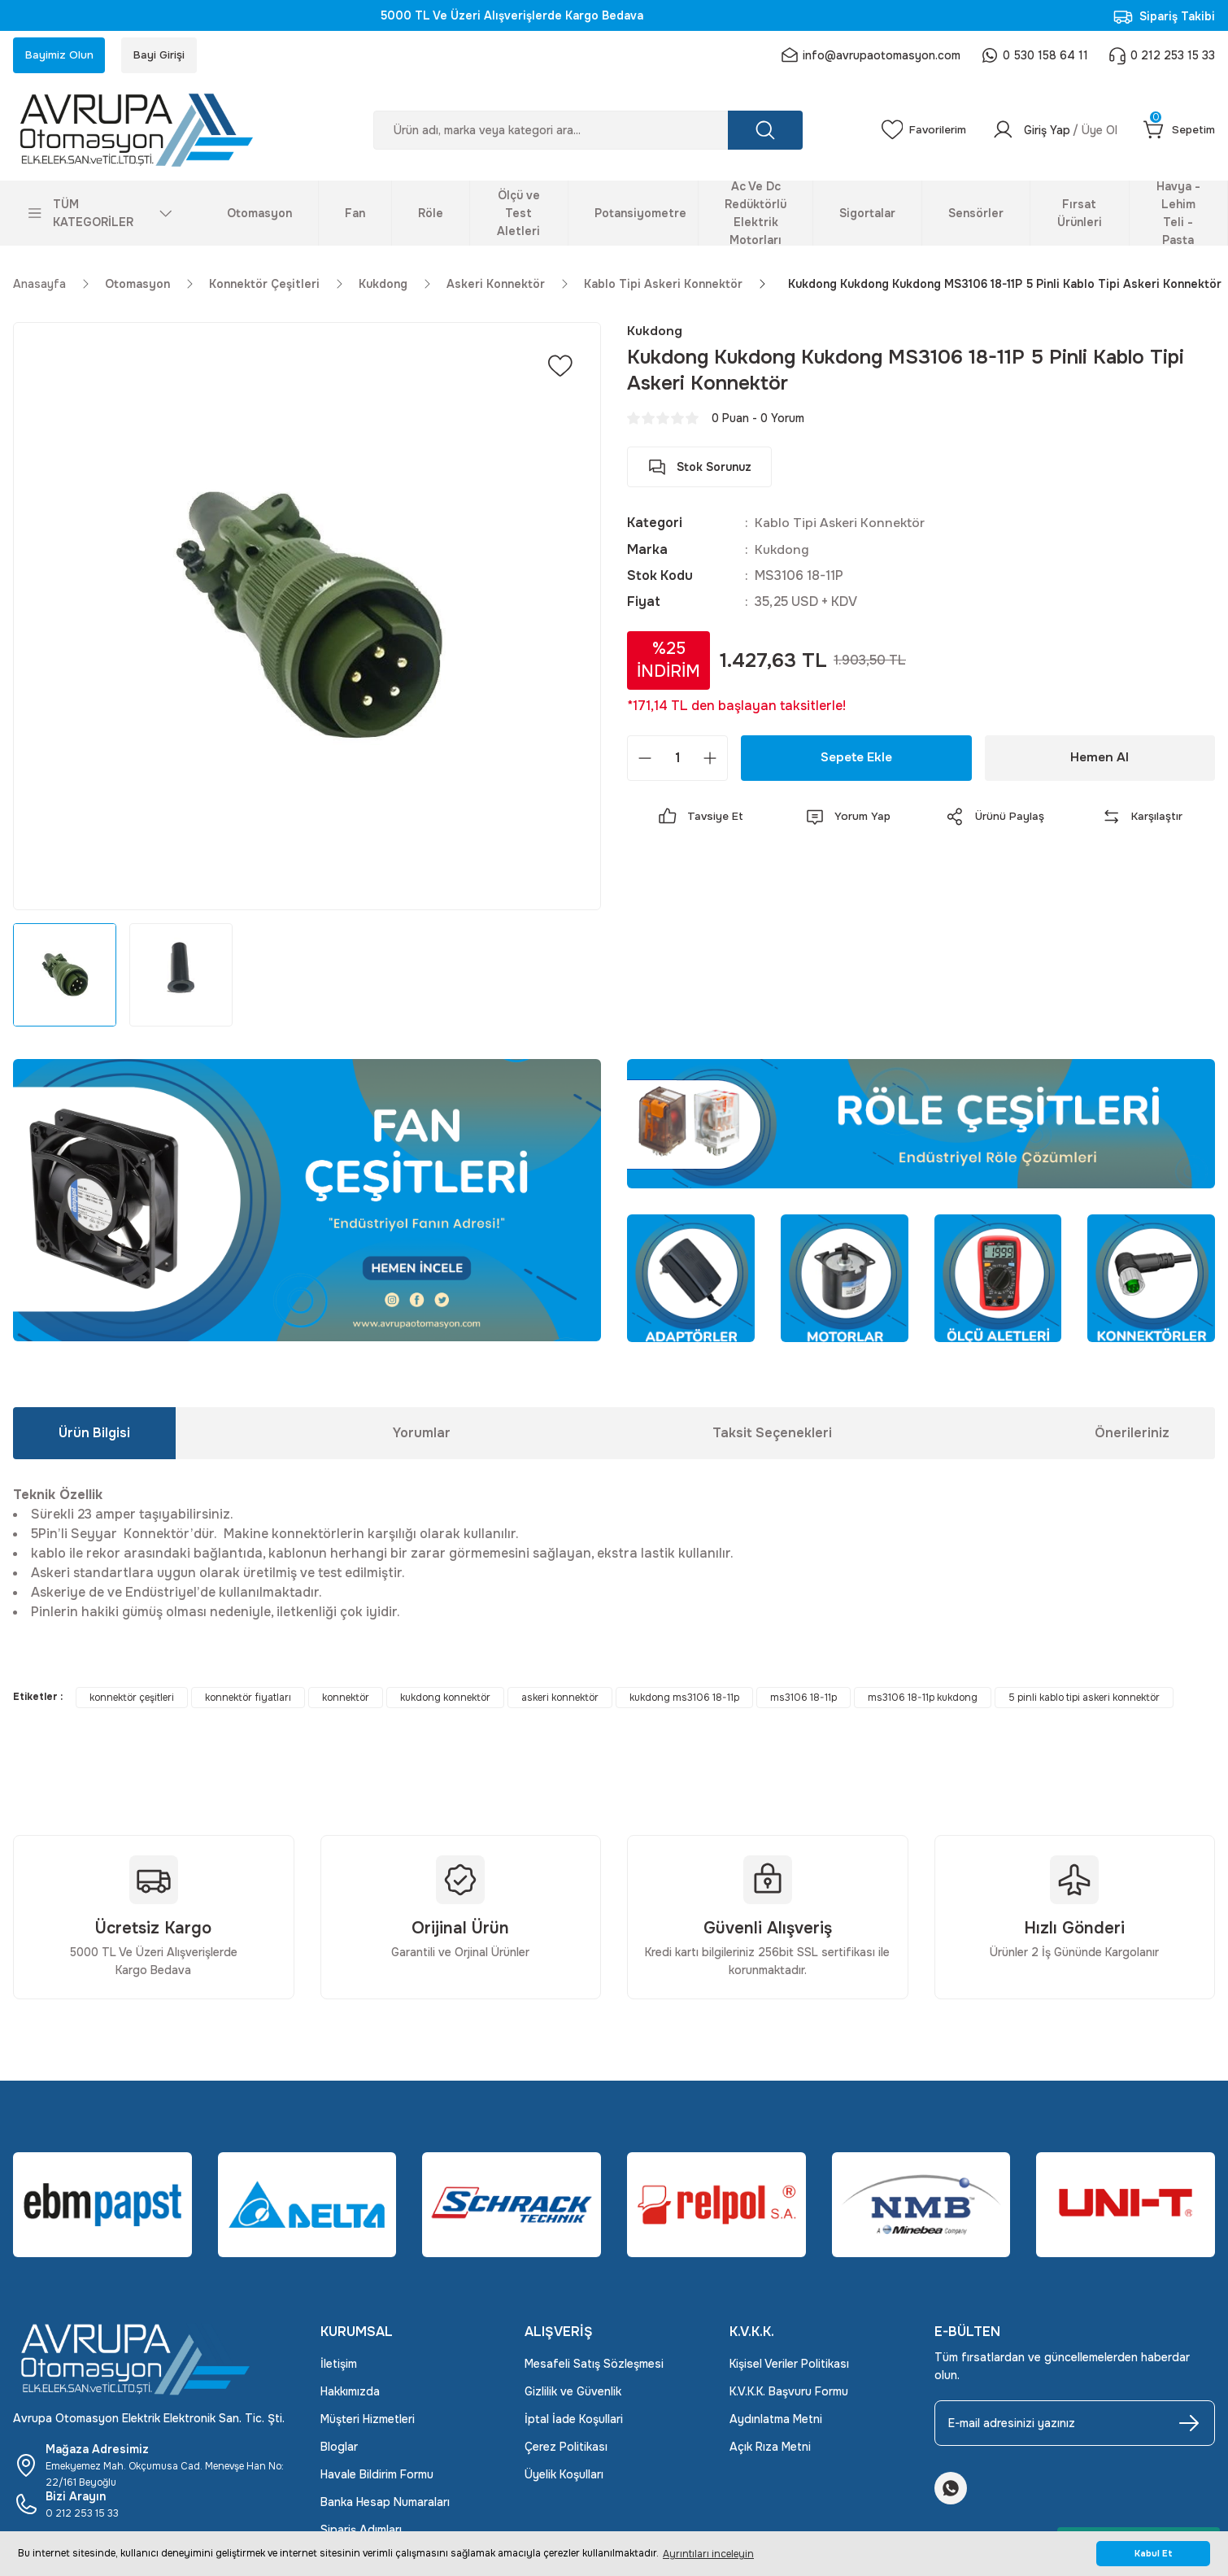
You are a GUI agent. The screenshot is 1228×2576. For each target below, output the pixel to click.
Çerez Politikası (566, 2448)
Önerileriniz (1132, 1434)
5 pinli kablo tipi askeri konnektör (1084, 1699)
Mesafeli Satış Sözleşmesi (594, 2365)
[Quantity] (677, 759)
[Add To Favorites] (560, 367)
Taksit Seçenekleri (772, 1434)
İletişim (338, 2365)
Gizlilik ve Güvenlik (573, 2393)
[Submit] (1189, 2425)
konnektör (345, 1699)
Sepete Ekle (856, 759)
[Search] (584, 131)
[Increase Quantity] (710, 759)
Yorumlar (422, 1434)
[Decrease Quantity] (645, 759)
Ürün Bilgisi (94, 1434)
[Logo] (153, 131)
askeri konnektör (560, 1699)
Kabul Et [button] (1153, 2553)
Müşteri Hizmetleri (367, 2420)
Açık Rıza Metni (770, 2448)
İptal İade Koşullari (574, 2420)
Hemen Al (1099, 759)
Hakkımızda (350, 2393)
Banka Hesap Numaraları (385, 2503)
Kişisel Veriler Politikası (789, 2365)
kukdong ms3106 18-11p (684, 1699)
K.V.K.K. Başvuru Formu (788, 2393)
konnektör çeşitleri (131, 1699)
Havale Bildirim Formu (376, 2476)
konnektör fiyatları (248, 1699)
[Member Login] (1052, 131)
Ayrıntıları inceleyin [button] (708, 2554)
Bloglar (339, 2448)
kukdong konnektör (445, 1699)
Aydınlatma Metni (775, 2420)
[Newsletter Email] (1075, 2424)
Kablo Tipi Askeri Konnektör (842, 525)
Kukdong (782, 551)
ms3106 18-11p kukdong (923, 1699)
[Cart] (1178, 131)
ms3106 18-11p (803, 1699)
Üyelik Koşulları (564, 2476)
